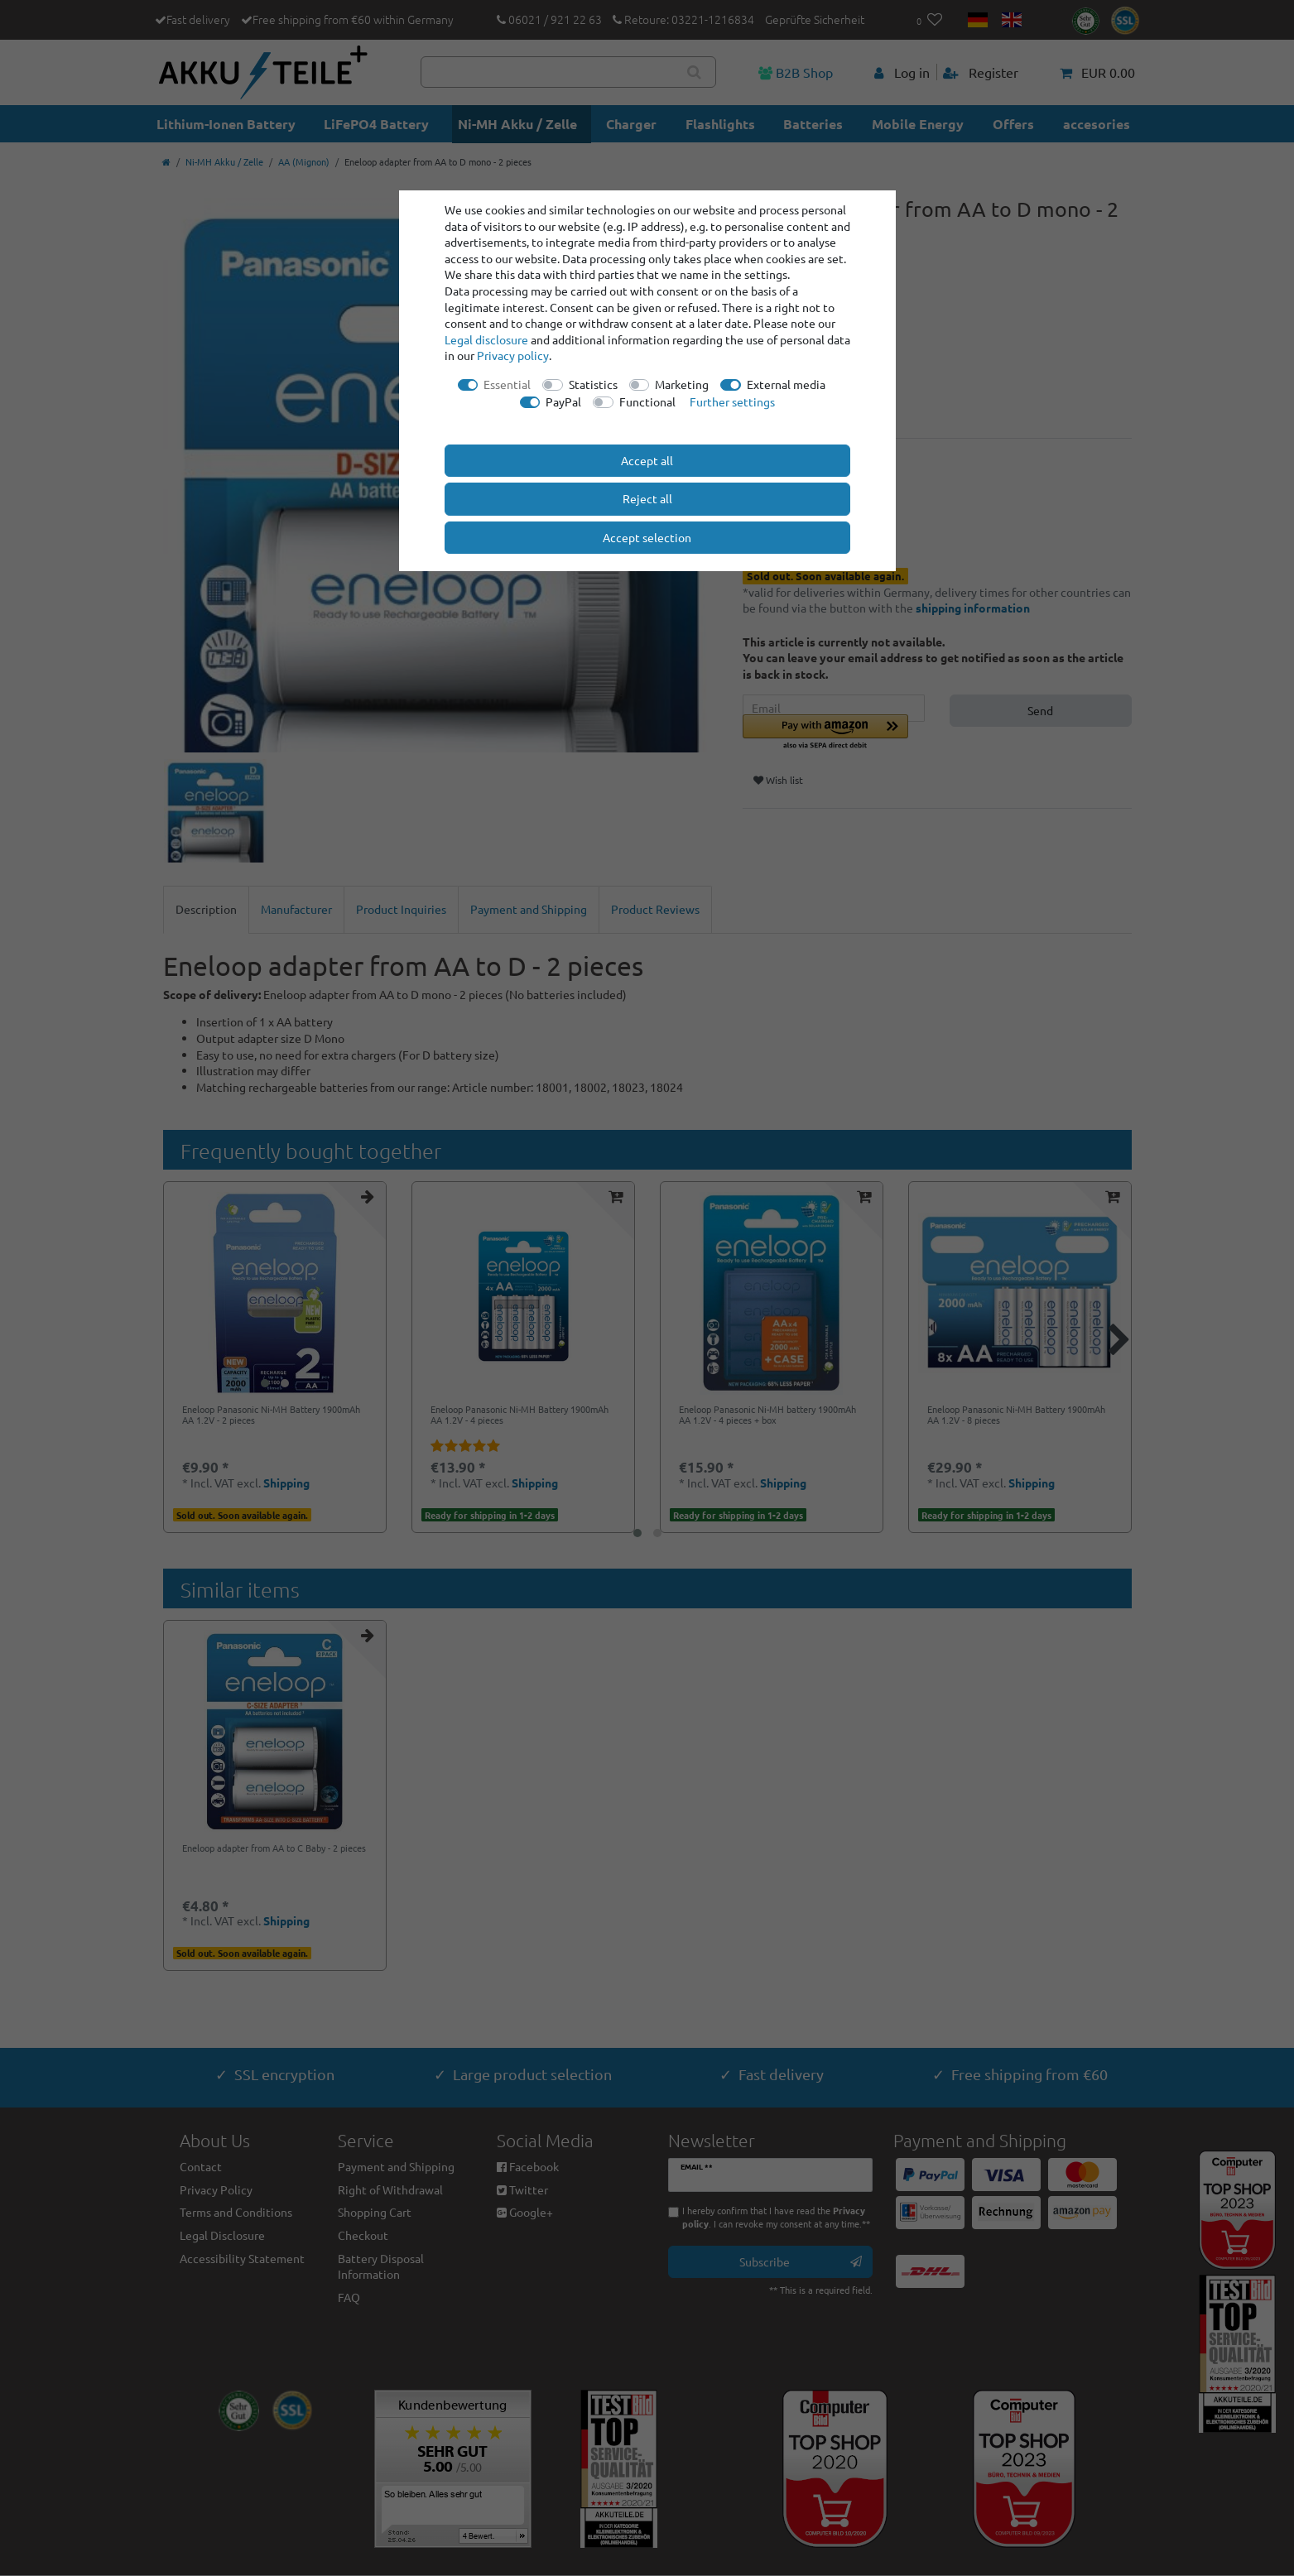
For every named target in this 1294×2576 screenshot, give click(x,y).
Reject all (647, 498)
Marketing (682, 384)
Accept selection (647, 537)
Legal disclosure (486, 339)
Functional (647, 401)
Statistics (593, 384)
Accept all (647, 460)
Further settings (732, 401)
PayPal (563, 401)
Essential (507, 384)
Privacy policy (513, 355)
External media (786, 384)
